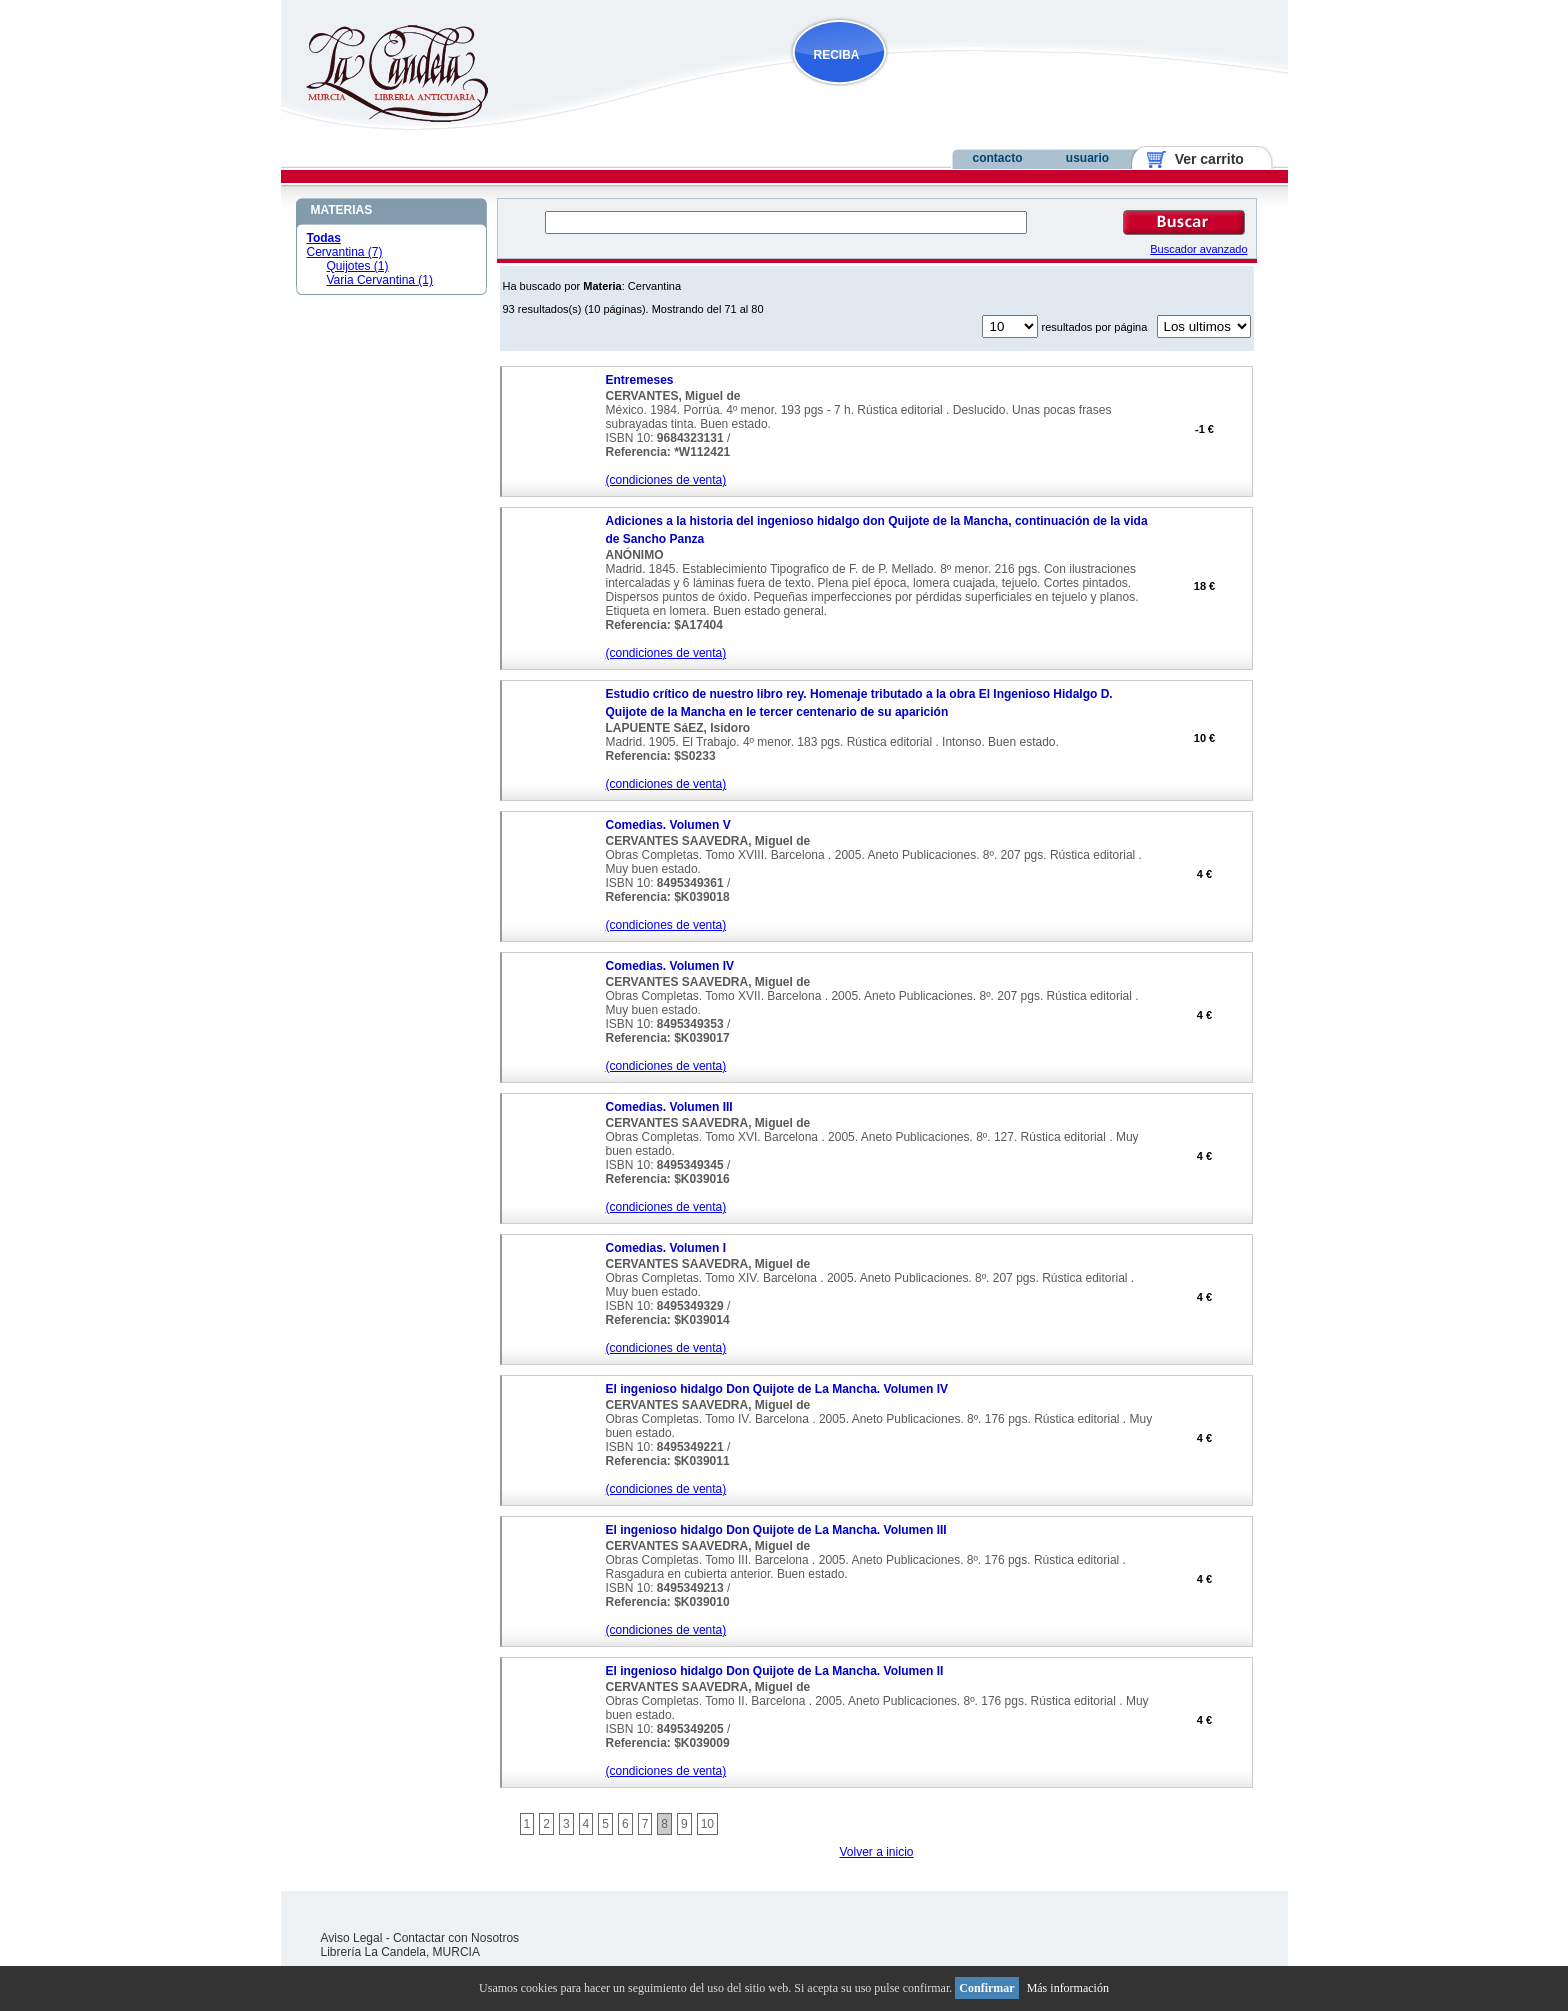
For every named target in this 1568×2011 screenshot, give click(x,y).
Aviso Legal (352, 1938)
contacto (997, 158)
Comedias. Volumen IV (670, 966)
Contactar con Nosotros (456, 1938)
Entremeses (640, 380)
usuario (1087, 158)
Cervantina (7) (345, 252)
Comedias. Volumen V (668, 825)
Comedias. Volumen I (666, 1248)
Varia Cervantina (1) (380, 280)
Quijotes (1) (358, 266)
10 (707, 1824)
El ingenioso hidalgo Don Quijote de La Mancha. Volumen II (775, 1671)
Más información (1068, 1988)
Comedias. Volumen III (669, 1107)
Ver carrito (1201, 159)
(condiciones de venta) (666, 480)
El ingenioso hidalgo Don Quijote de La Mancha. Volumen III (776, 1530)
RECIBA (837, 55)
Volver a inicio (876, 1852)
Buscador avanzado (1198, 249)
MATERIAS (342, 210)
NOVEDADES (941, 93)
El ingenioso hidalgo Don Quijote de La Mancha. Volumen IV (777, 1389)
